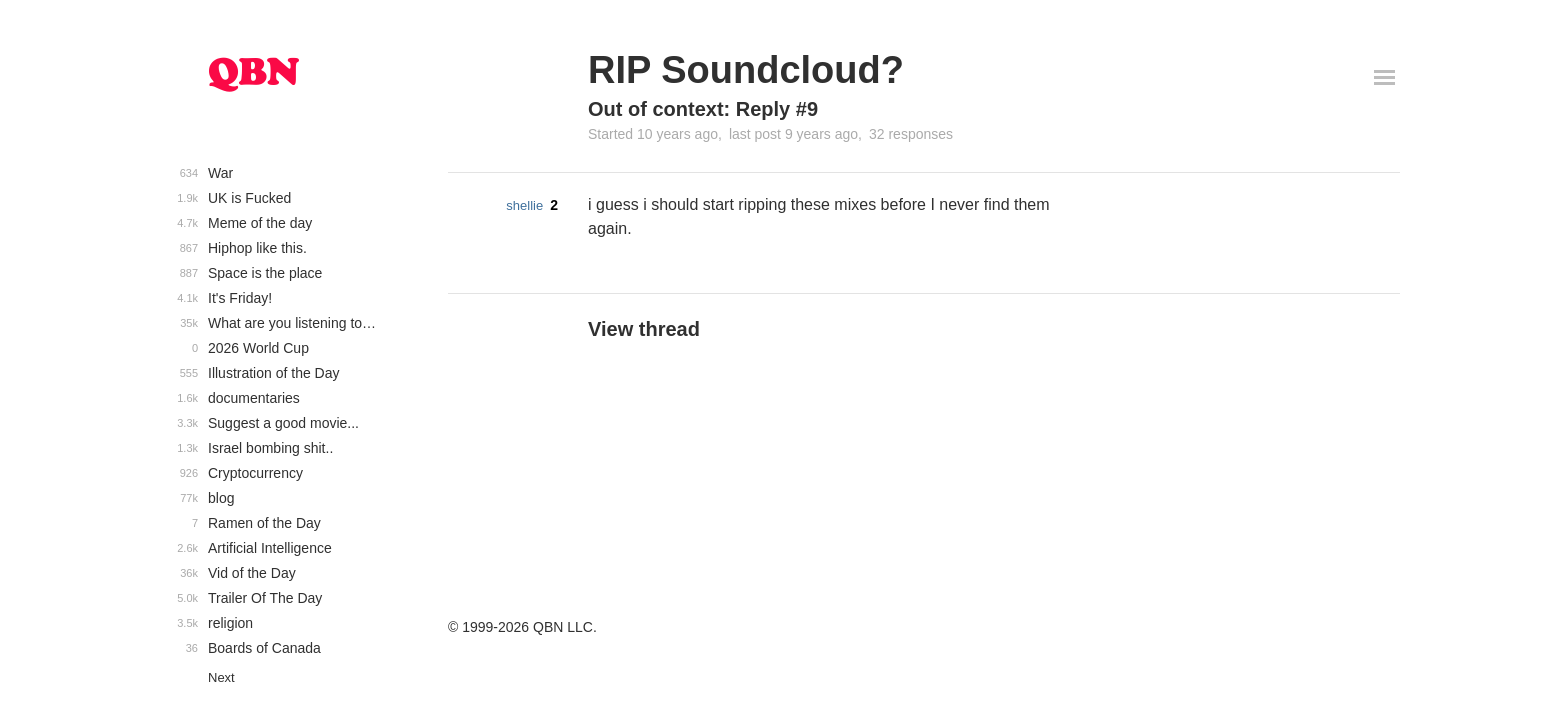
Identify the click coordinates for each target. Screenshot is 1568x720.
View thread (644, 329)
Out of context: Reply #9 (703, 109)
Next (221, 677)
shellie (524, 205)
